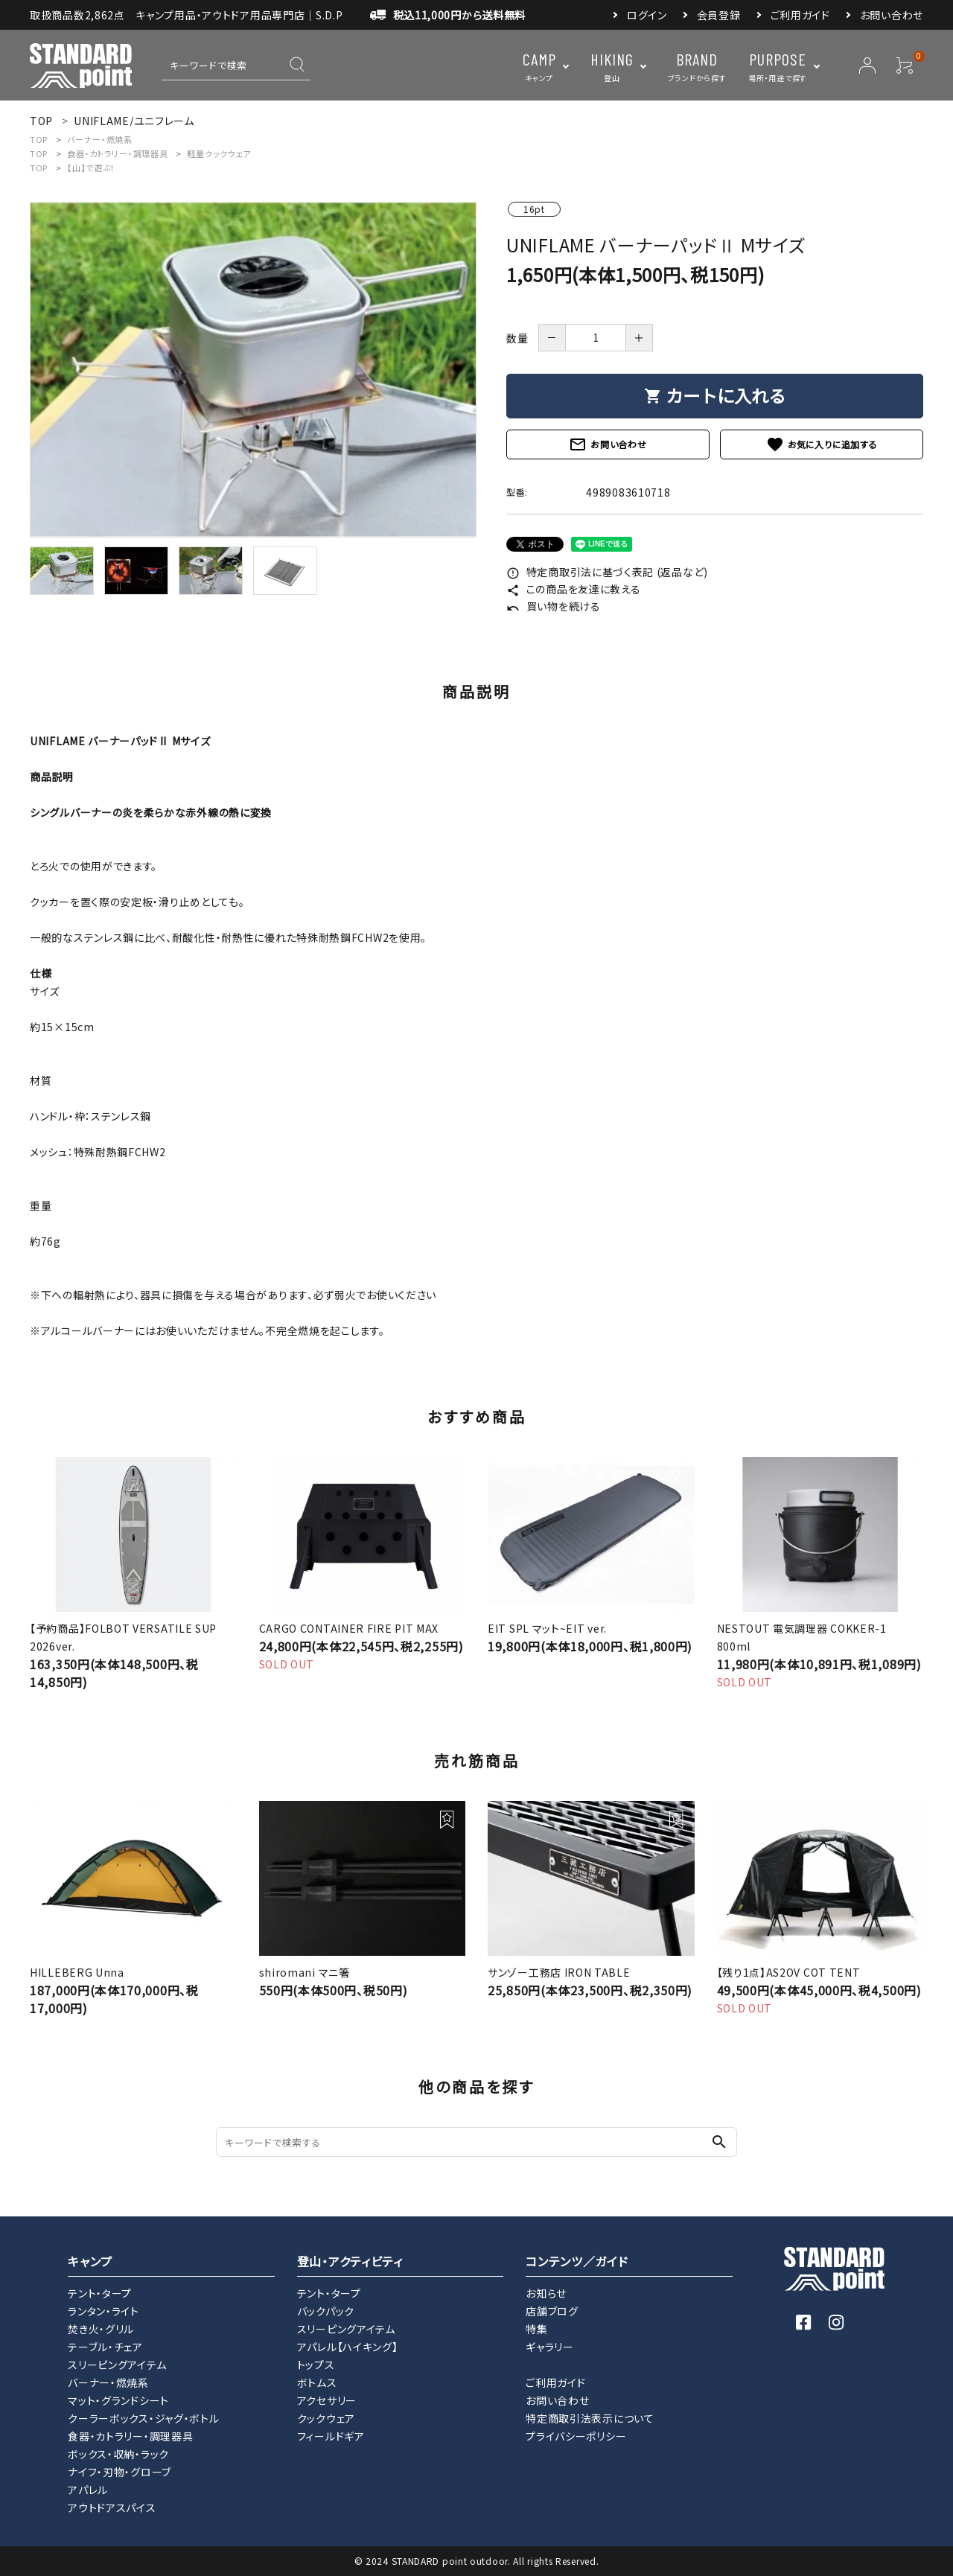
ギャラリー (550, 2346)
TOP (39, 139)
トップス (316, 2364)
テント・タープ (100, 2293)
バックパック (325, 2311)
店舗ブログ (552, 2311)
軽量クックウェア (219, 153)
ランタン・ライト (103, 2311)
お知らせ (546, 2293)
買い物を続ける (553, 606)
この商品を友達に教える (573, 588)
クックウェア (326, 2418)
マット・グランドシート (118, 2400)
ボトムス (317, 2382)
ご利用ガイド (800, 15)
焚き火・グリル (101, 2328)
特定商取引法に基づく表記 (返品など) (607, 571)
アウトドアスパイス (112, 2507)
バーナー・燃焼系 (100, 139)
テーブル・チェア (105, 2346)
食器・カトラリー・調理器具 (117, 153)
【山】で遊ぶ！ (91, 167)
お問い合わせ (891, 15)
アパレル (88, 2489)
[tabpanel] (253, 370)
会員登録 (719, 15)
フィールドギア (331, 2436)
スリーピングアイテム (117, 2364)
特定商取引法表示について (590, 2418)
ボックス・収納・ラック (118, 2453)
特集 (536, 2328)
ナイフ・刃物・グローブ (119, 2471)
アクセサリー (327, 2400)
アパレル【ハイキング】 (347, 2346)
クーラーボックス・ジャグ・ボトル (143, 2418)
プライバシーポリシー (576, 2436)
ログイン (647, 15)
